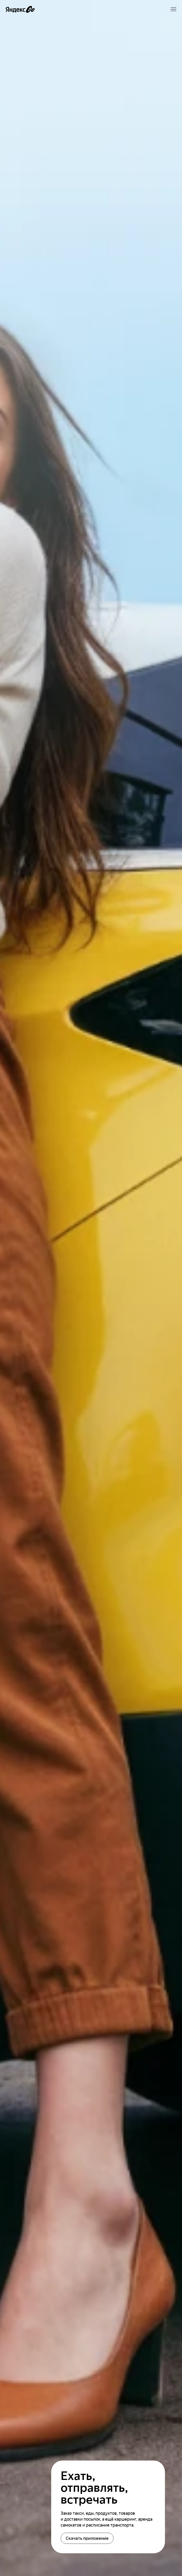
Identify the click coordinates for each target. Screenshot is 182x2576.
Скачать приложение (87, 2538)
